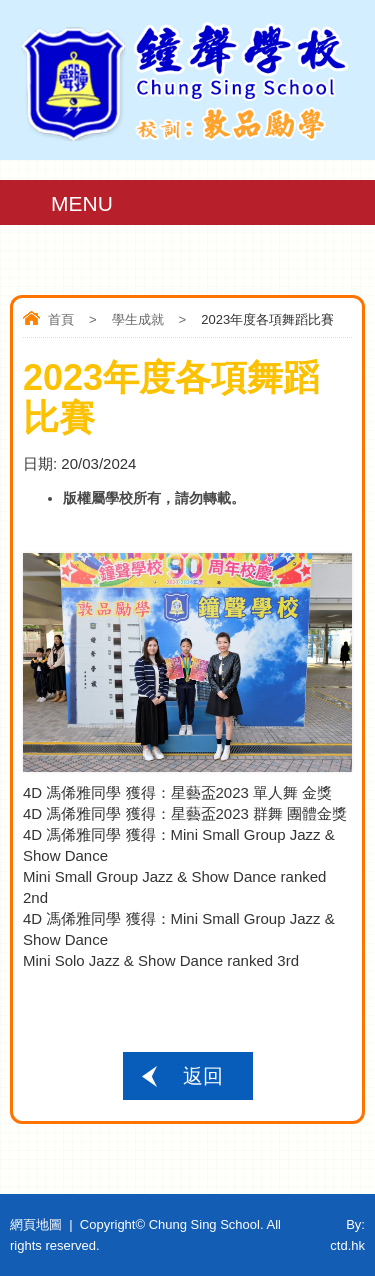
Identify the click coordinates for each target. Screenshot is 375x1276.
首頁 (61, 319)
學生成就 (138, 319)
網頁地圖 (36, 1224)
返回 (203, 1076)
